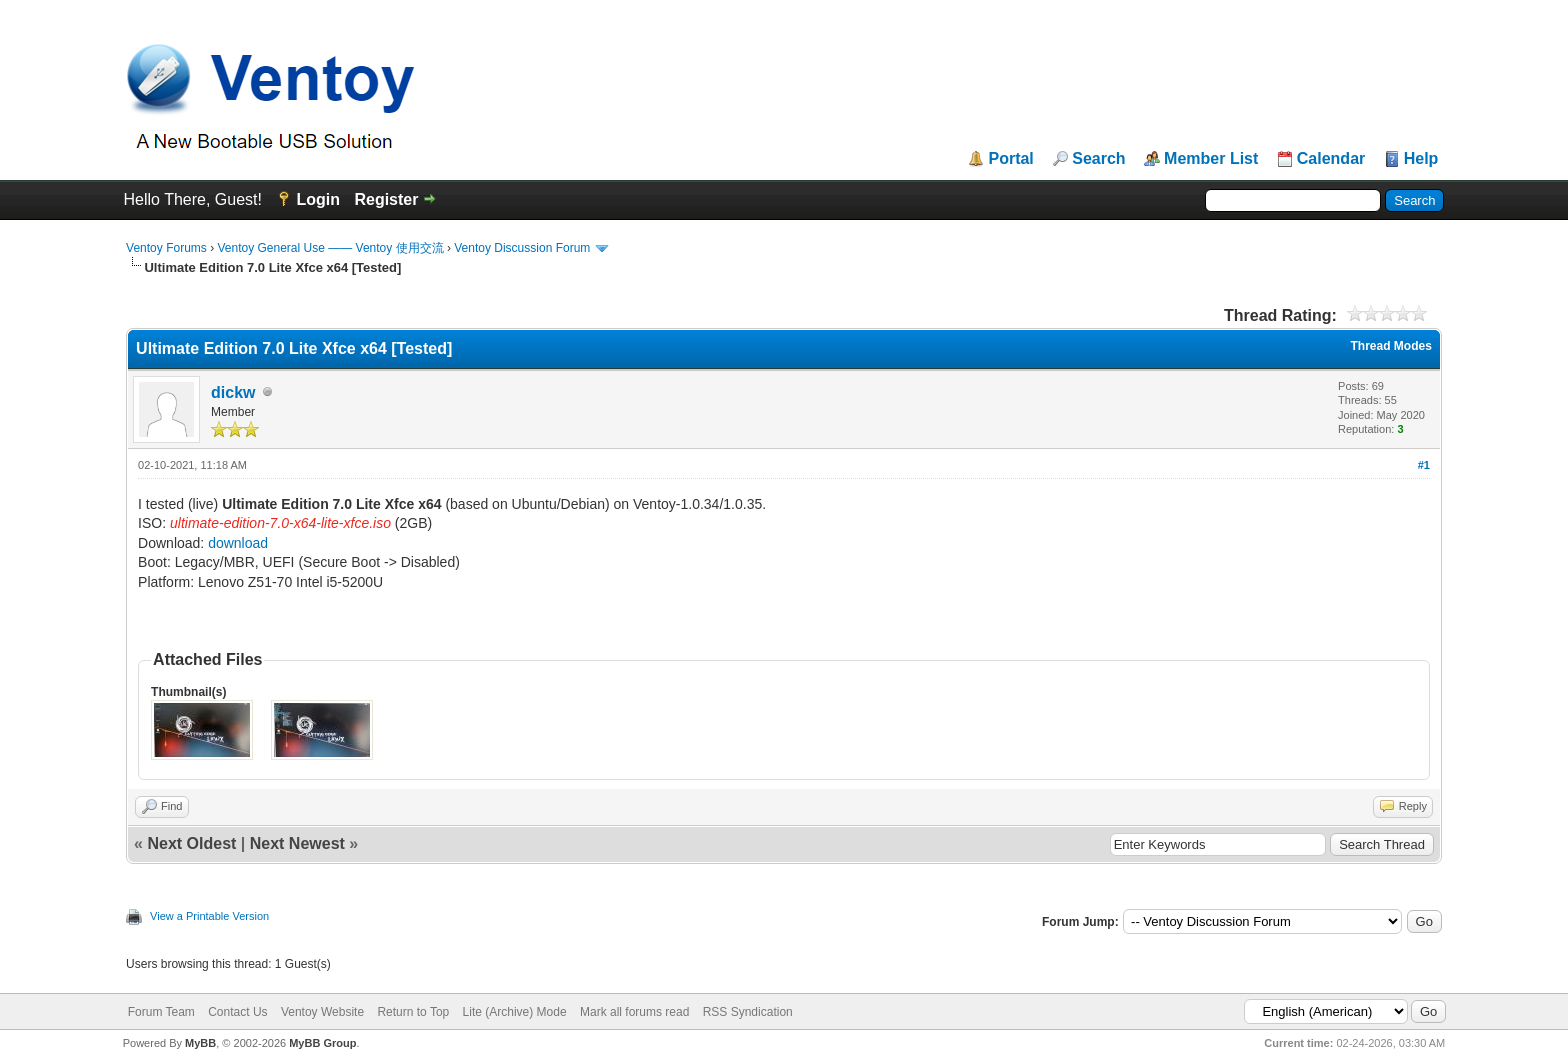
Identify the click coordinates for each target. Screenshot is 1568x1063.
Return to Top (413, 1012)
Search (1098, 159)
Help (1421, 159)
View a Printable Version (209, 916)
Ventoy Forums (166, 248)
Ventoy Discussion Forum (522, 248)
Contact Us (237, 1012)
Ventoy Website (322, 1012)
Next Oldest (191, 843)
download (238, 543)
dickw (233, 392)
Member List (1211, 159)
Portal (1010, 159)
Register (386, 199)
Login (318, 199)
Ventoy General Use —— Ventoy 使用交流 (330, 248)
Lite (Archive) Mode (515, 1012)
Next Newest (297, 843)
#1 (1424, 465)
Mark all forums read (634, 1012)
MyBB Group (322, 1043)
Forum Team (161, 1012)
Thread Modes (1391, 346)
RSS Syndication (748, 1012)
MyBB (200, 1043)
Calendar (1331, 159)
